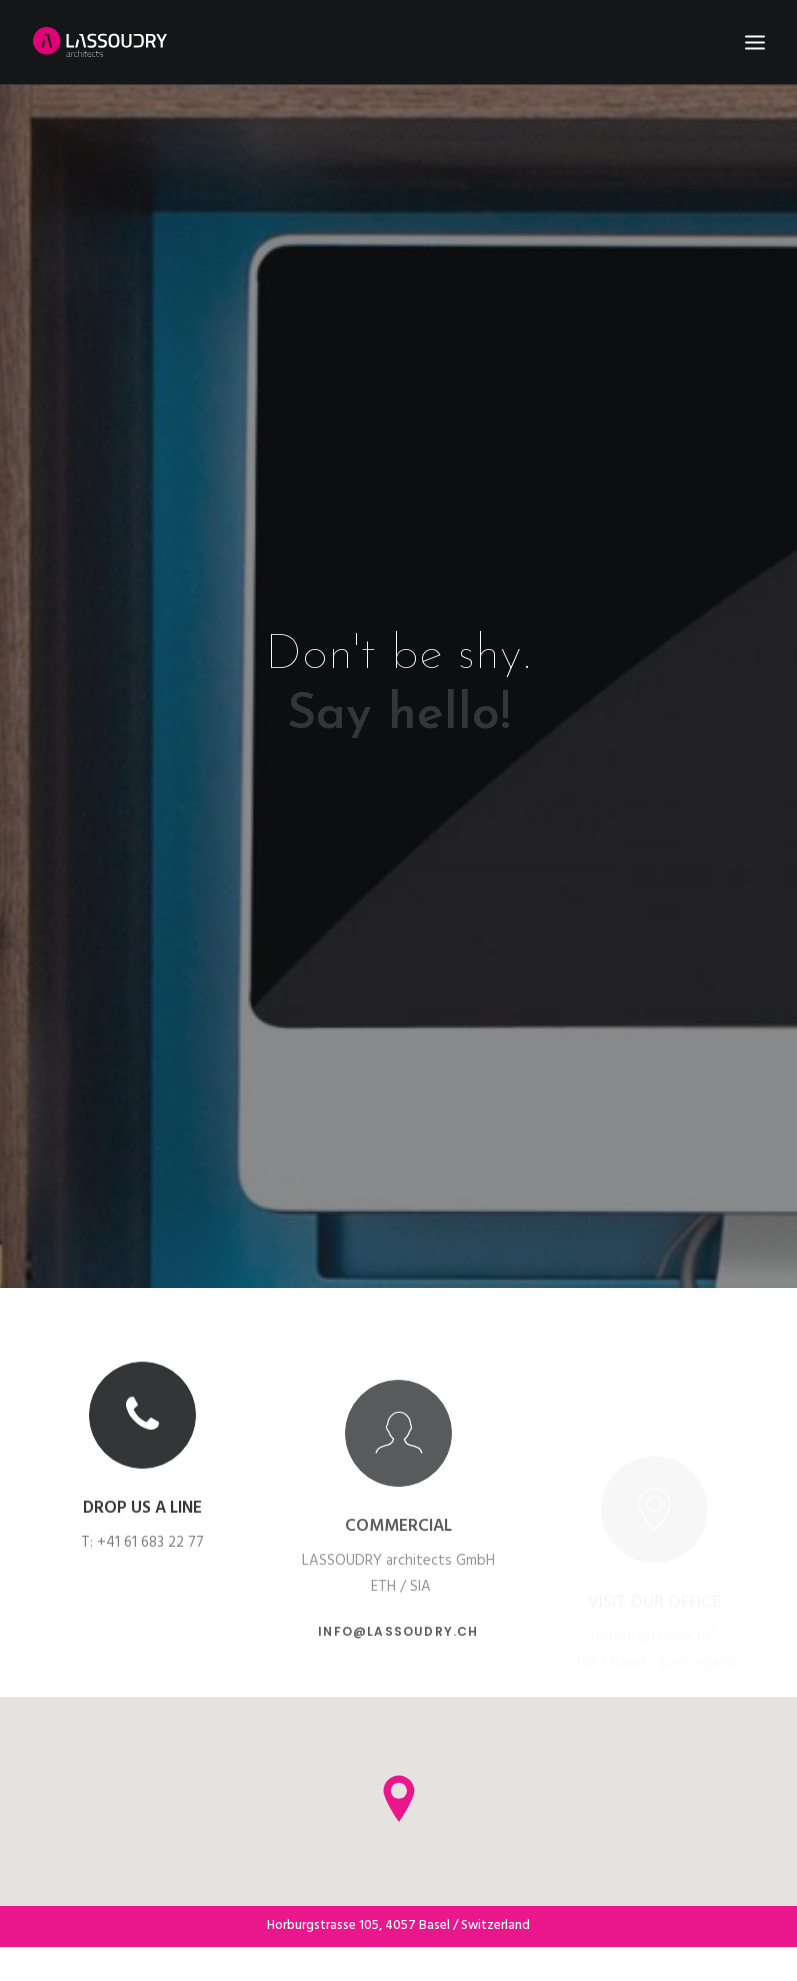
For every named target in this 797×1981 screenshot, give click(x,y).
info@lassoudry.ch (398, 1624)
